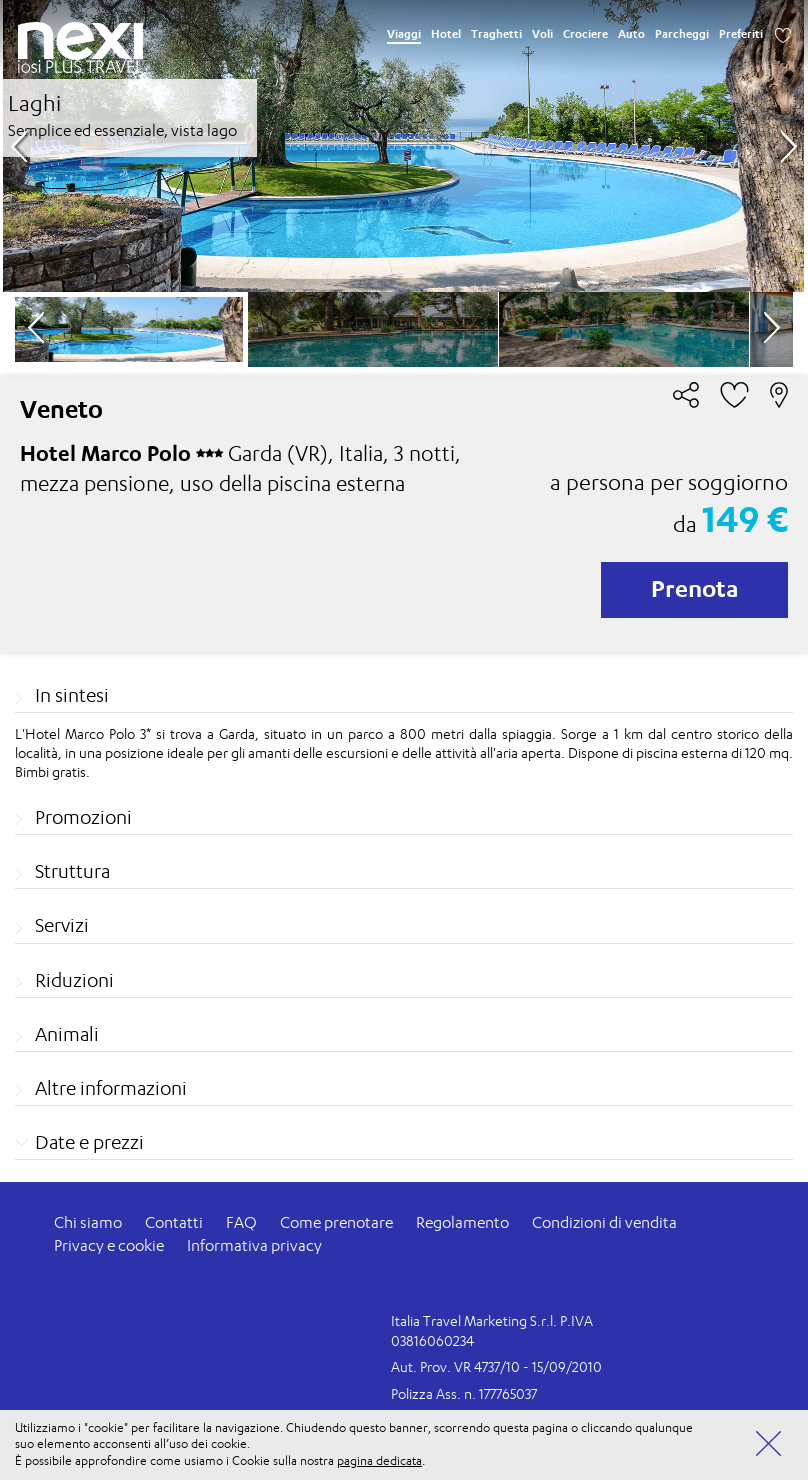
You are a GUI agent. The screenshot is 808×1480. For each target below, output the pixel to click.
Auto (631, 34)
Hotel (446, 34)
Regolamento (462, 1222)
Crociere (585, 34)
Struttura (72, 871)
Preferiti (741, 34)
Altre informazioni (111, 1088)
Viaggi (404, 34)
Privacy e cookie (109, 1245)
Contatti (174, 1222)
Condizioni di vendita (604, 1222)
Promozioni (83, 817)
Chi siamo (88, 1222)
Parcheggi (682, 34)
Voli (542, 34)
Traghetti (496, 34)
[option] (403, 146)
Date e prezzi (89, 1142)
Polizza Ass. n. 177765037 (464, 1393)
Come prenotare (336, 1222)
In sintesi (72, 695)
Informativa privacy (254, 1245)
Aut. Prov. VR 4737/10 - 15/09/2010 (496, 1366)
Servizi (62, 925)
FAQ (241, 1222)
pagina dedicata (379, 1460)
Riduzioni (74, 980)
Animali (67, 1034)
